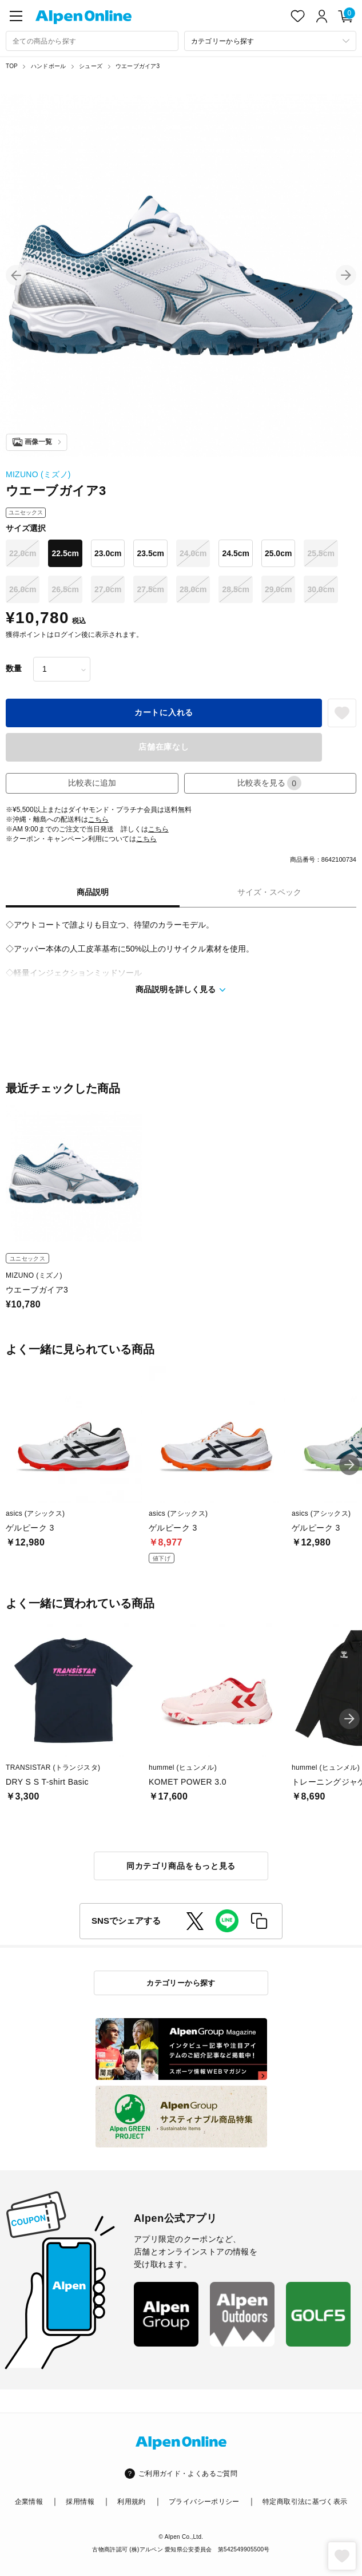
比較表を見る (269, 783)
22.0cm (22, 553)
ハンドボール (48, 66)
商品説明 (93, 892)
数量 (14, 668)
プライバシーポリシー (204, 2502)
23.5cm (150, 553)
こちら (98, 819)
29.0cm (278, 589)
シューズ (90, 66)
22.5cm (64, 553)
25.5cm (320, 553)
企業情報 (29, 2502)
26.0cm (22, 589)
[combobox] (92, 41)
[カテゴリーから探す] (270, 41)
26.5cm (64, 589)
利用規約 (131, 2502)
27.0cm (107, 589)
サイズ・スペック (269, 892)
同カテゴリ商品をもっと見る (181, 1865)
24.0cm (193, 553)
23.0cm (107, 553)
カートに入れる (163, 712)
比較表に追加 (92, 782)
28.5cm (235, 589)
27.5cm (150, 589)
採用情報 (80, 2502)
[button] (16, 275)
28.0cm (193, 589)
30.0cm (320, 589)
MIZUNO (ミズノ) (38, 474)
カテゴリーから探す (181, 1983)
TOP (12, 66)
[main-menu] (16, 16)
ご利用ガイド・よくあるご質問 (187, 2474)
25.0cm (278, 553)
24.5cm (235, 553)
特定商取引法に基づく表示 (304, 2502)
